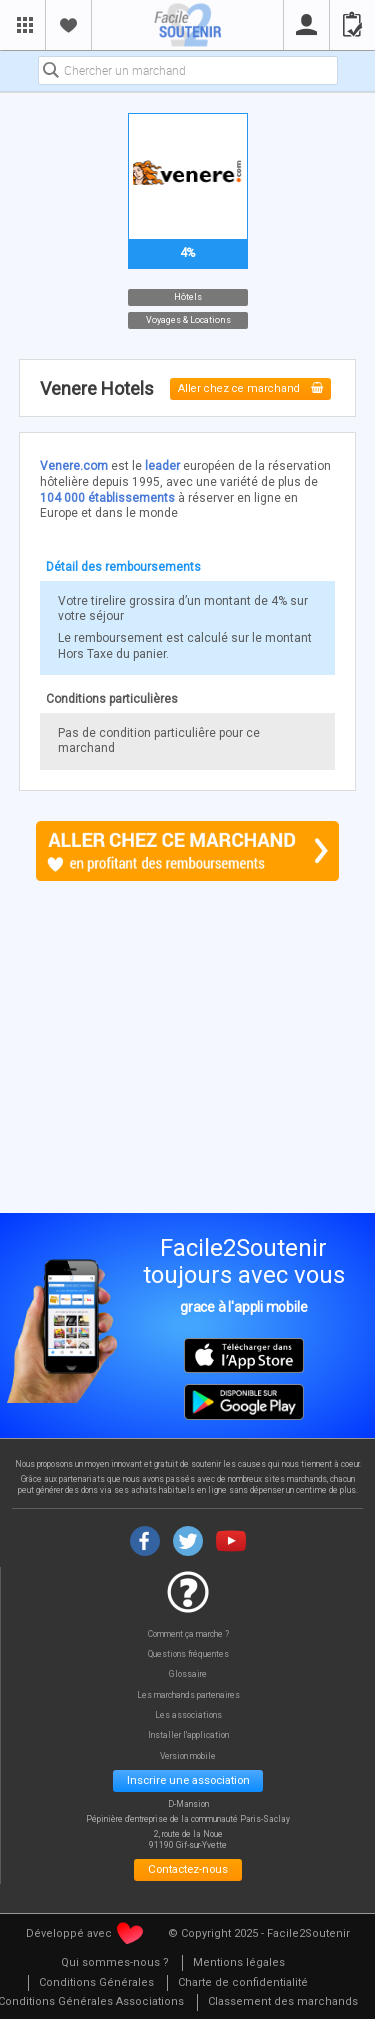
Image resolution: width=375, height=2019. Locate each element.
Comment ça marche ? (188, 1634)
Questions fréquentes (188, 1654)
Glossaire (188, 1674)
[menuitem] (115, 1963)
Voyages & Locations (187, 320)
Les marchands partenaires (188, 1695)
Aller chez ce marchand (250, 388)
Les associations (188, 1715)
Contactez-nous (188, 1869)
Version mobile (188, 1756)
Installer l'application (188, 1735)
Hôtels (188, 297)
